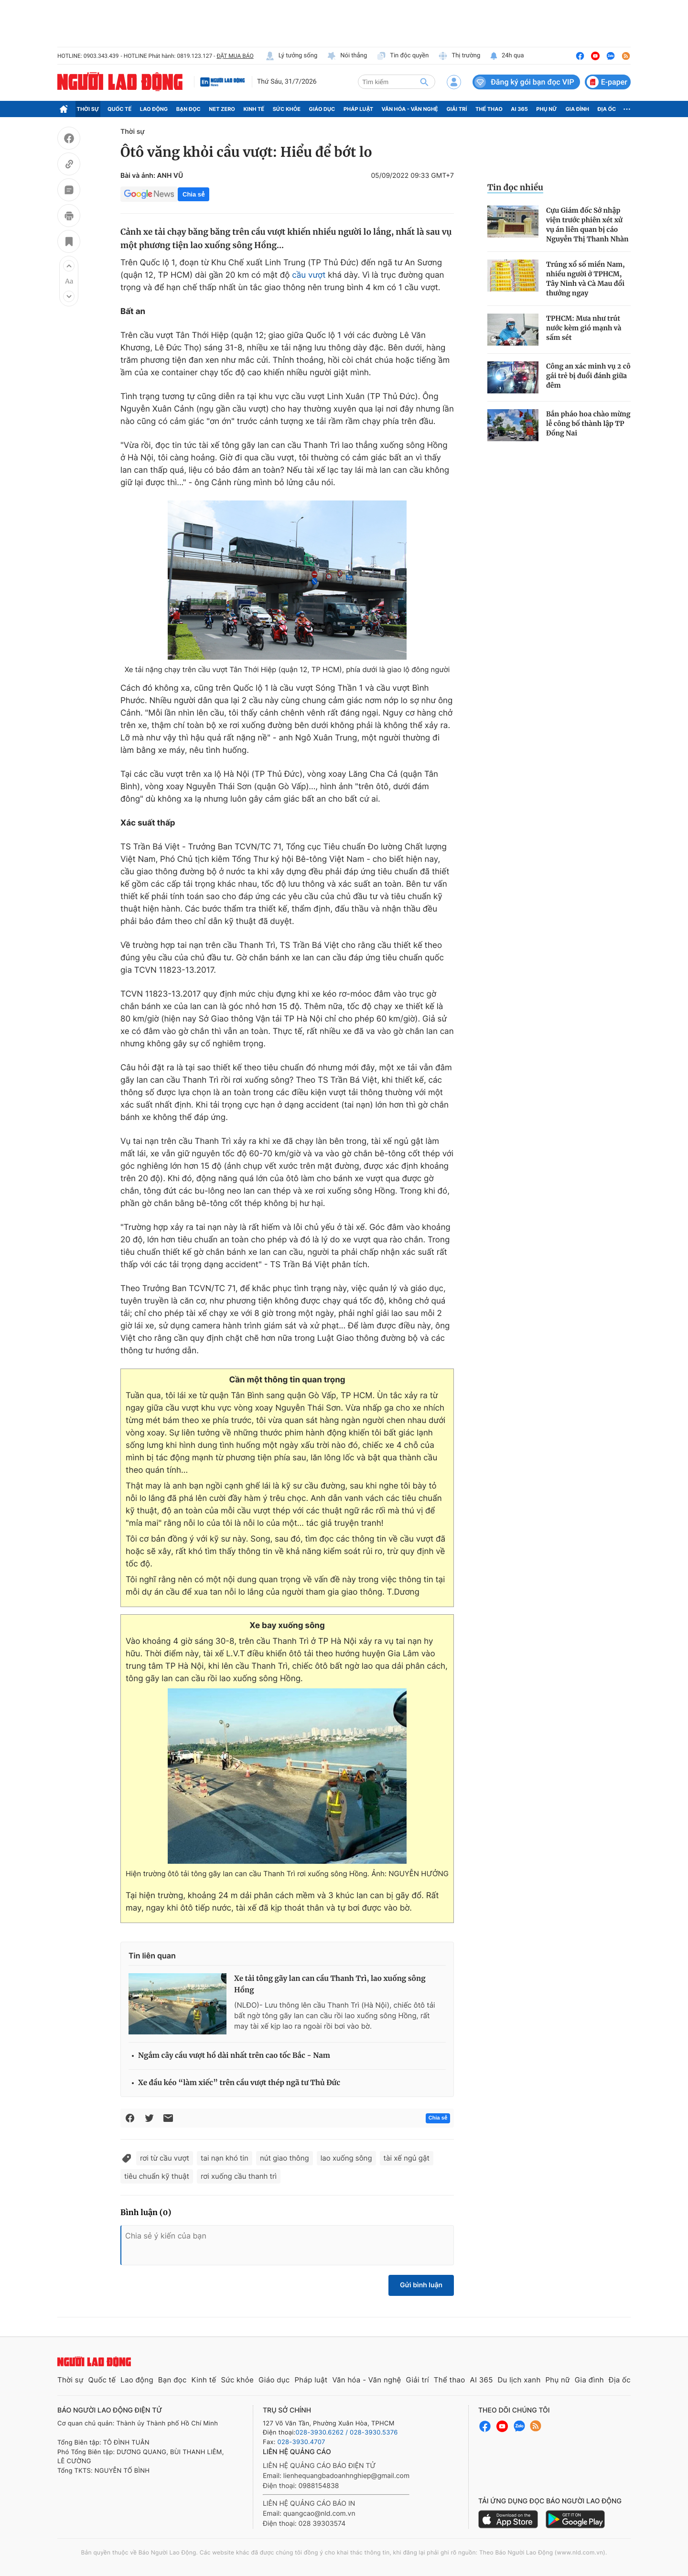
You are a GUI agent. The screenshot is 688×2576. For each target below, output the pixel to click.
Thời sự (88, 109)
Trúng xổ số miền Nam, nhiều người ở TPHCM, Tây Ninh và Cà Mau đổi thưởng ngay (585, 278)
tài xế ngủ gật (407, 2158)
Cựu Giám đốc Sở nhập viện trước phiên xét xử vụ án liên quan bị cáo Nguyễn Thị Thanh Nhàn (587, 224)
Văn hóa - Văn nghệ (410, 109)
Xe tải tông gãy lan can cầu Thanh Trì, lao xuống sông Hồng (330, 1984)
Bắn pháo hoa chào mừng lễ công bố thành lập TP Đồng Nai (588, 423)
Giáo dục (322, 109)
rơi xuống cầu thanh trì (239, 2176)
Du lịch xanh (519, 2379)
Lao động (154, 109)
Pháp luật (358, 109)
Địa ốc (607, 109)
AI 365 (519, 109)
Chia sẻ (193, 194)
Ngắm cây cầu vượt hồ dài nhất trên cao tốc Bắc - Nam (234, 2055)
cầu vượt (308, 275)
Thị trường (459, 56)
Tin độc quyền (402, 56)
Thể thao (489, 109)
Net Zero (222, 109)
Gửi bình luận (421, 2285)
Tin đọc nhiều (515, 187)
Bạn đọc (188, 109)
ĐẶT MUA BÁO (234, 56)
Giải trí (456, 109)
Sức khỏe (287, 109)
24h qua (507, 56)
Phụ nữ (546, 109)
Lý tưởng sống (291, 56)
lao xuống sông (346, 2158)
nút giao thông (284, 2158)
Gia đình (577, 109)
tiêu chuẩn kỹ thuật (156, 2176)
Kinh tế (254, 109)
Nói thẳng (347, 56)
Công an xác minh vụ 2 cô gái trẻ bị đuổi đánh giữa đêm (588, 376)
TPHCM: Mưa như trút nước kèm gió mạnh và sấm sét (584, 328)
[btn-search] (424, 82)
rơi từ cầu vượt (164, 2158)
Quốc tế (119, 109)
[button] (69, 266)
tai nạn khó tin (224, 2158)
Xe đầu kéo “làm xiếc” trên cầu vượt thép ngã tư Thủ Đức (239, 2082)
